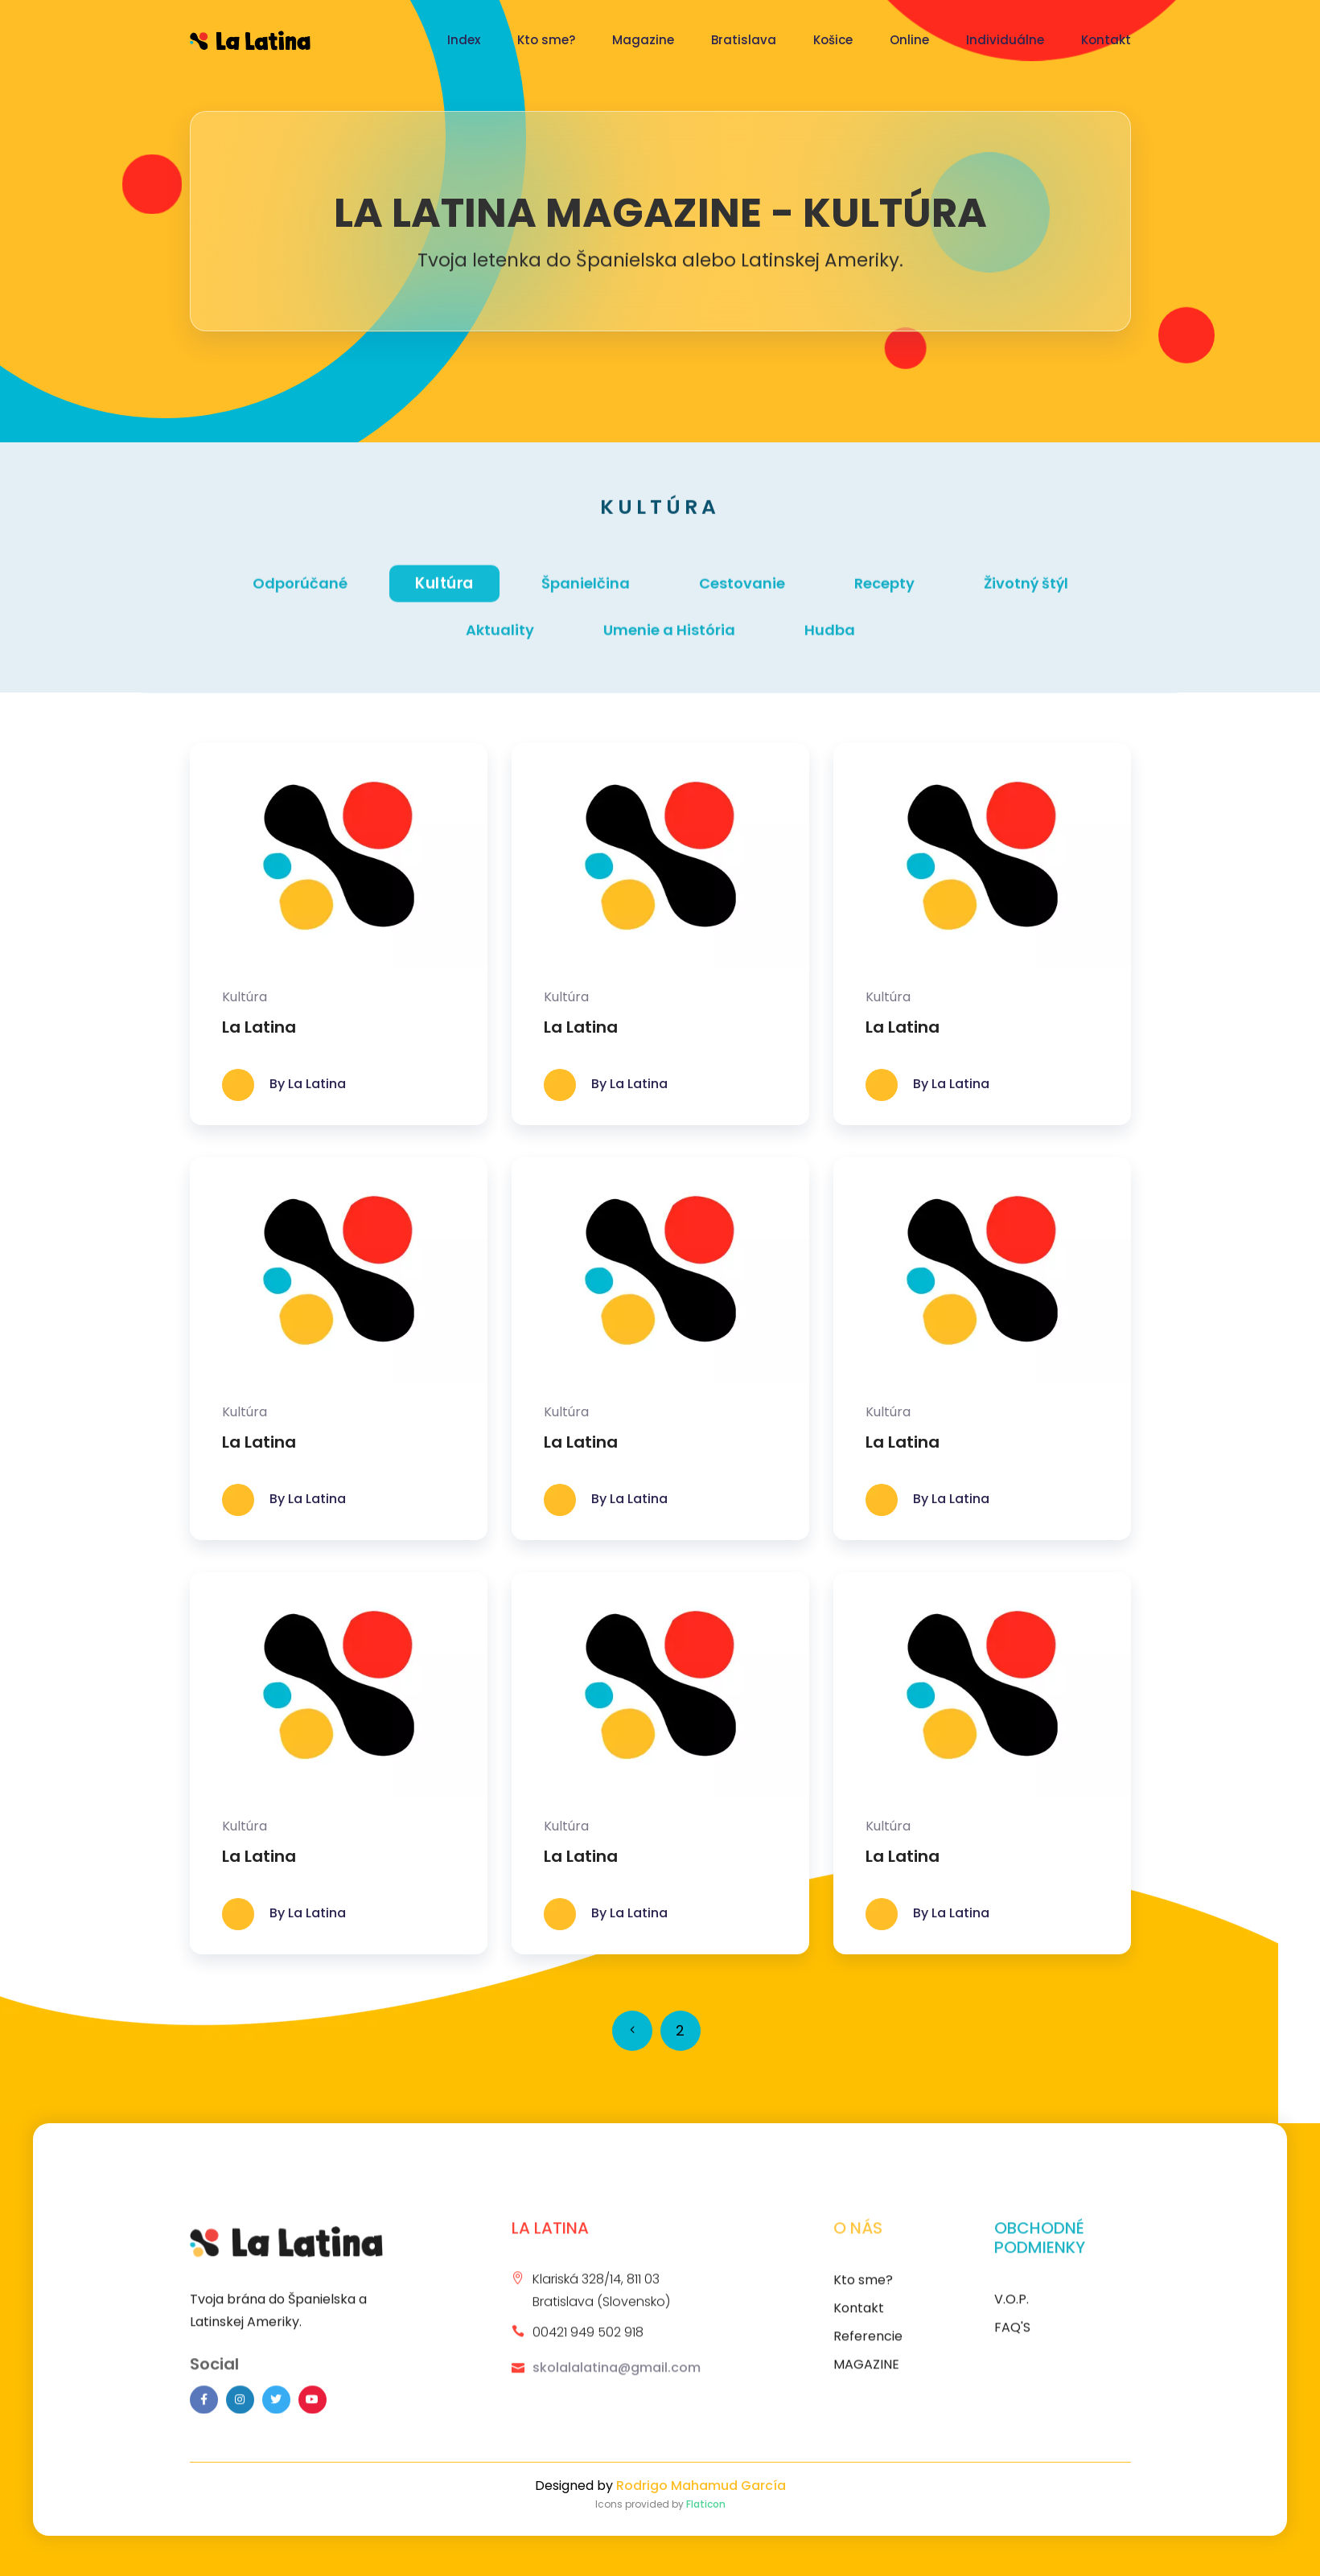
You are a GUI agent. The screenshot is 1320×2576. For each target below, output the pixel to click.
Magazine (643, 39)
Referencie (868, 2346)
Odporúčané (300, 595)
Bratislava (743, 39)
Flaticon (706, 2504)
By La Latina (307, 1084)
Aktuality (500, 642)
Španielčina (585, 595)
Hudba (829, 642)
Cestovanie (742, 595)
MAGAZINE (866, 2374)
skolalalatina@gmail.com (617, 2378)
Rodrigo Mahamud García (701, 2485)
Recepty (884, 595)
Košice (833, 39)
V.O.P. (1011, 2309)
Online (909, 39)
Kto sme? (546, 39)
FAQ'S (1012, 2337)
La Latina (259, 1027)
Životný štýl (1026, 595)
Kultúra (444, 595)
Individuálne (1005, 39)
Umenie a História (669, 642)
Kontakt (1106, 39)
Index (463, 39)
